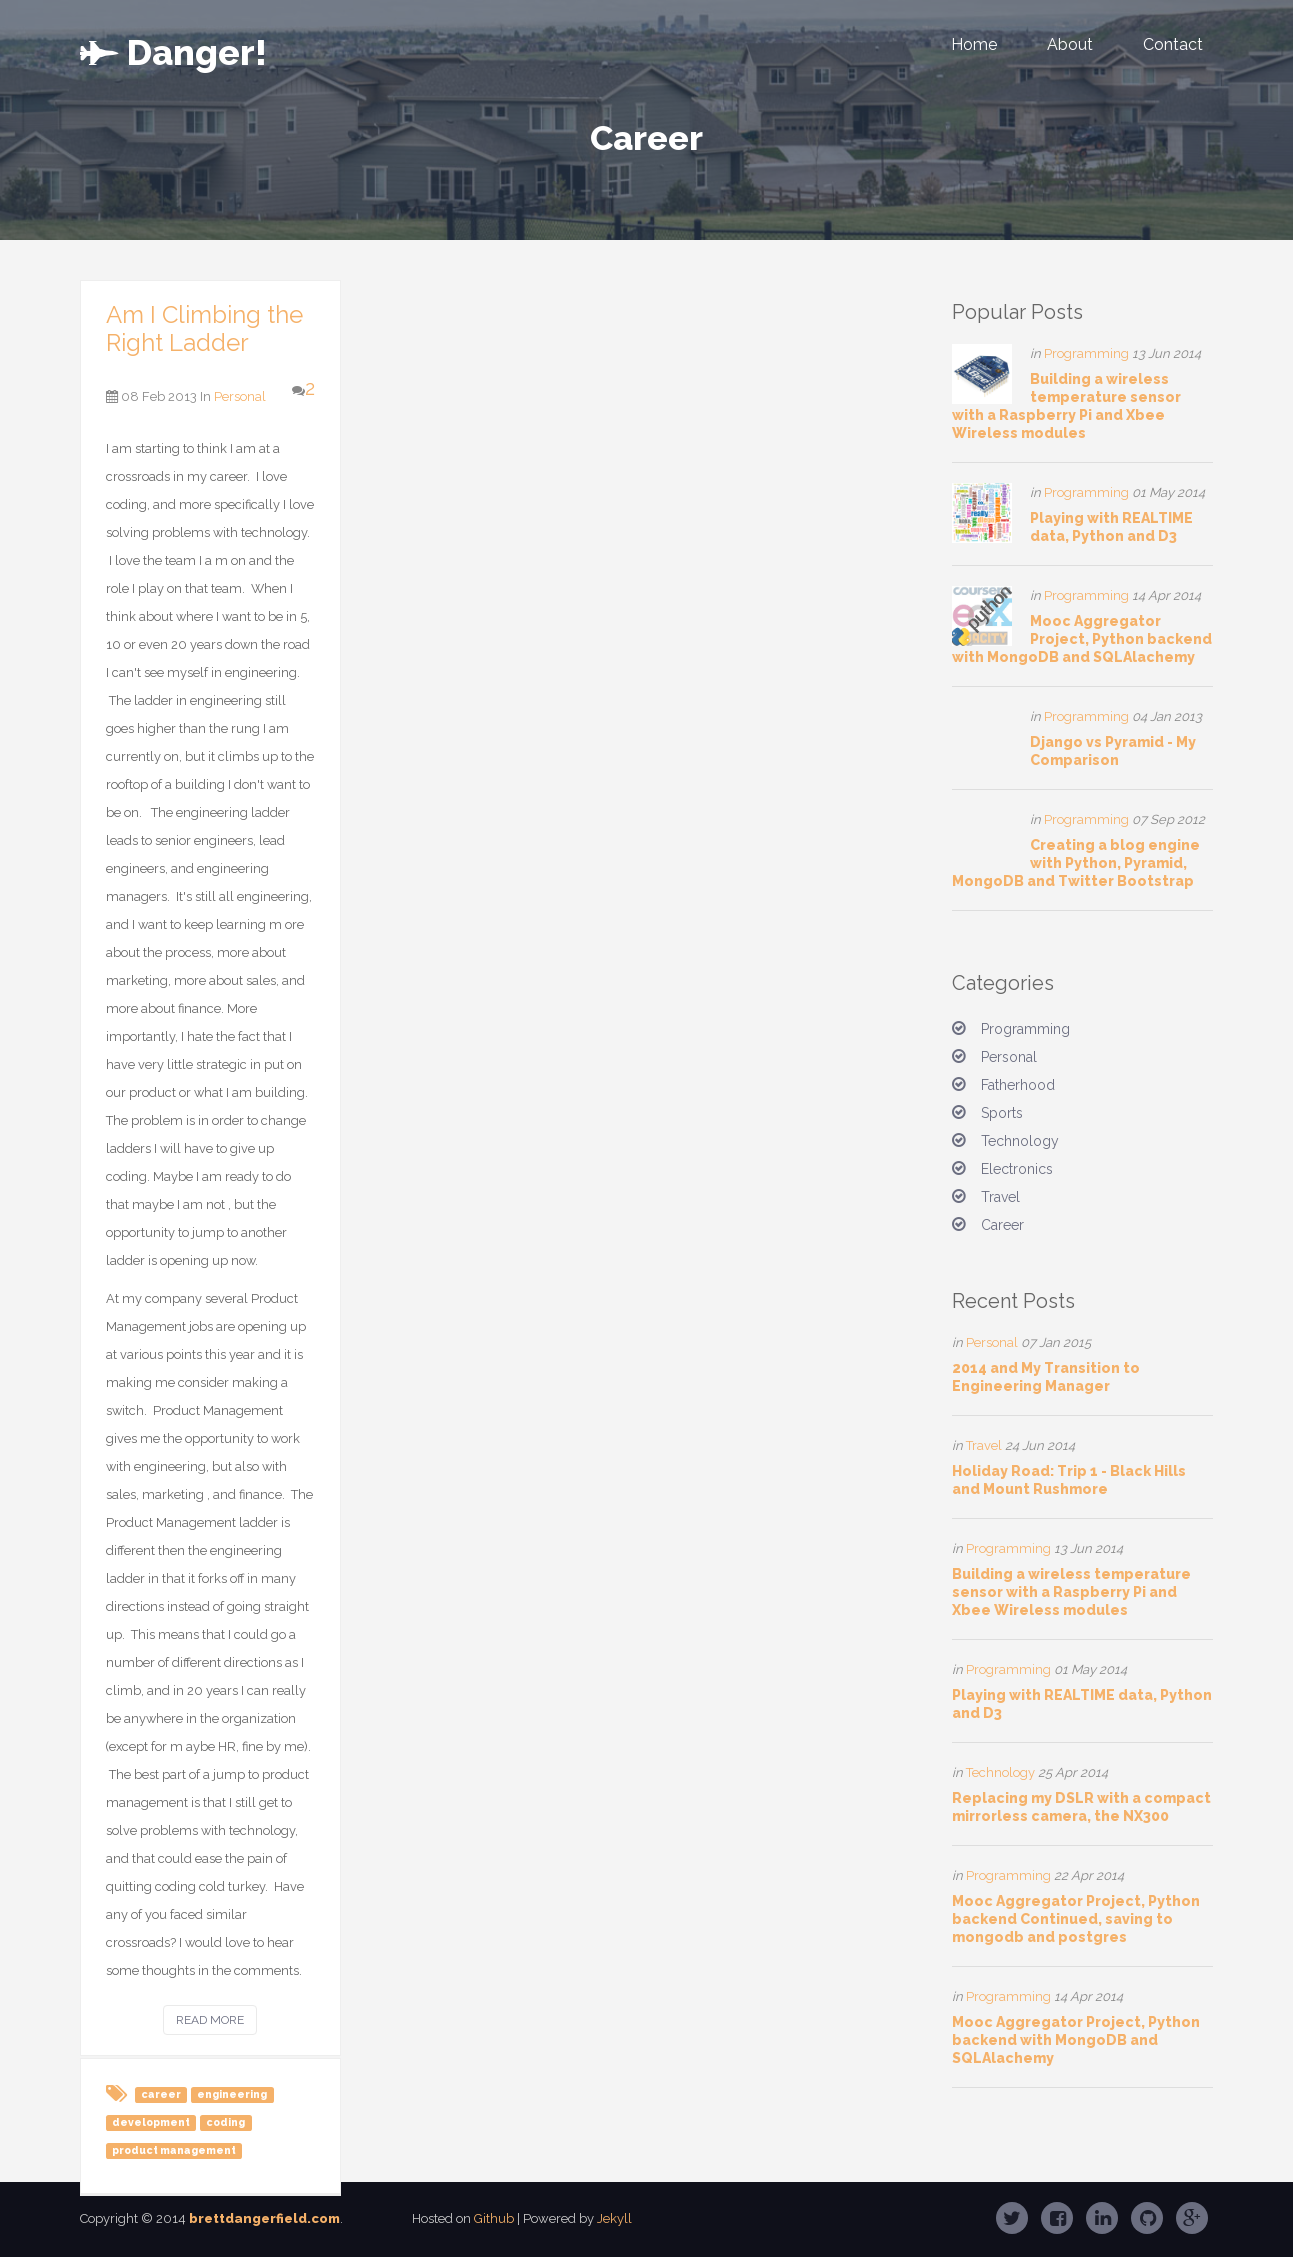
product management (174, 2150)
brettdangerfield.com (264, 2218)
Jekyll (614, 2218)
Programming (1086, 353)
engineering (232, 2094)
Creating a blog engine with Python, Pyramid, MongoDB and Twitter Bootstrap (1076, 863)
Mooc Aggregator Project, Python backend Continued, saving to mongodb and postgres (1076, 1919)
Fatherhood (1018, 1085)
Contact (1173, 44)
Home (974, 44)
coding (225, 2122)
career (161, 2094)
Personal (240, 396)
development (151, 2122)
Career (1002, 1225)
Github (494, 2218)
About (1070, 44)
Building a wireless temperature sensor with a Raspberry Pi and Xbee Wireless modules (1071, 1592)
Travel (1000, 1197)
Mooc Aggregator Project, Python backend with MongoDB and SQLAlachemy (1082, 639)
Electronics (1017, 1169)
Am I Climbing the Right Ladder (204, 328)
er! (173, 48)
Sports (1002, 1113)
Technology (1020, 1141)
